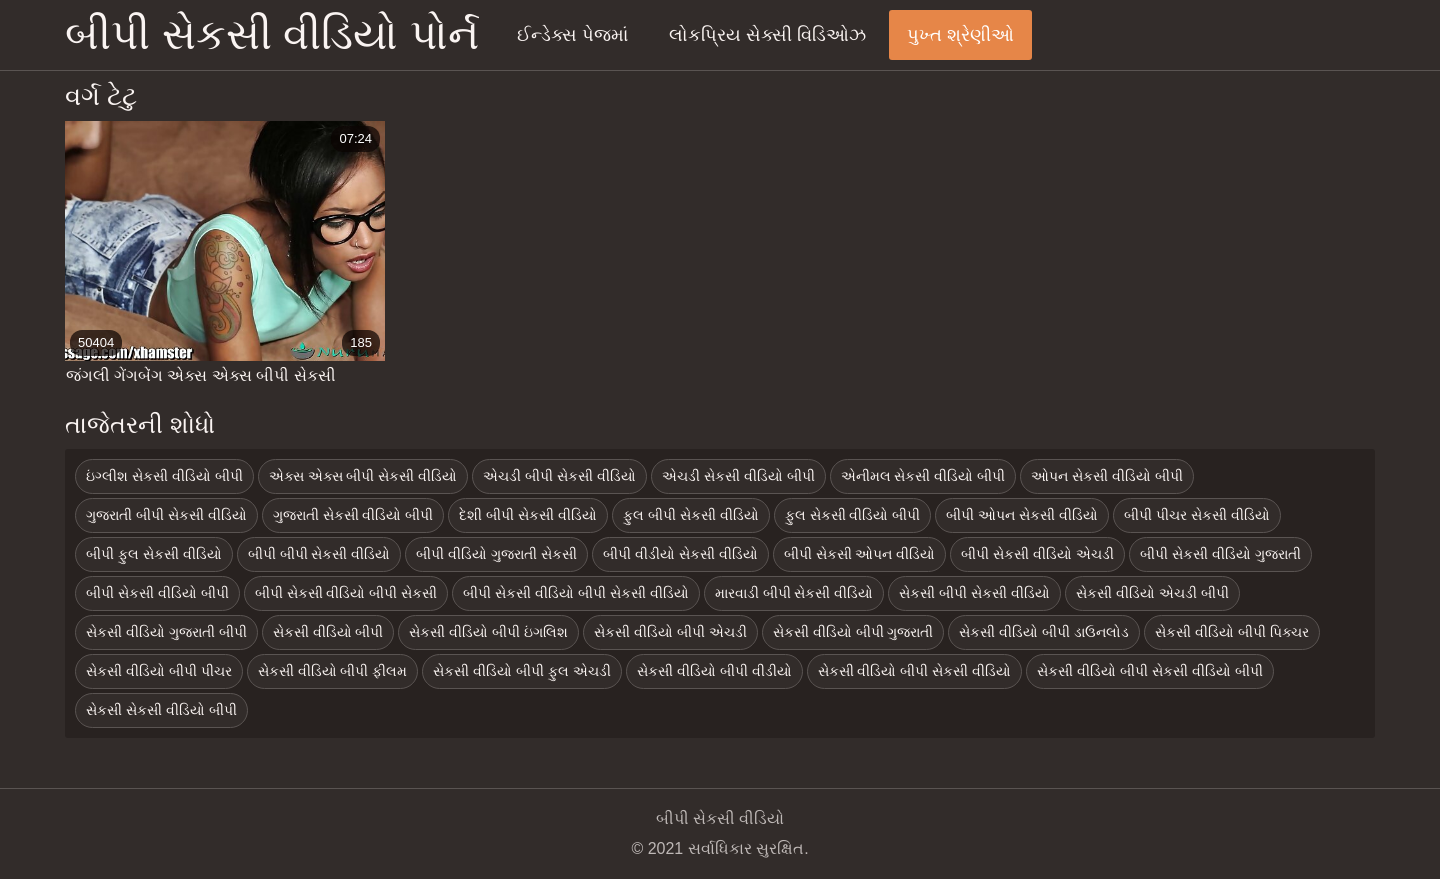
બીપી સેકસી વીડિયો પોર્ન (272, 34)
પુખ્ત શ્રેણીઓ (960, 35)
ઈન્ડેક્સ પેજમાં (572, 35)
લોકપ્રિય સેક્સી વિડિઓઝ (767, 35)
